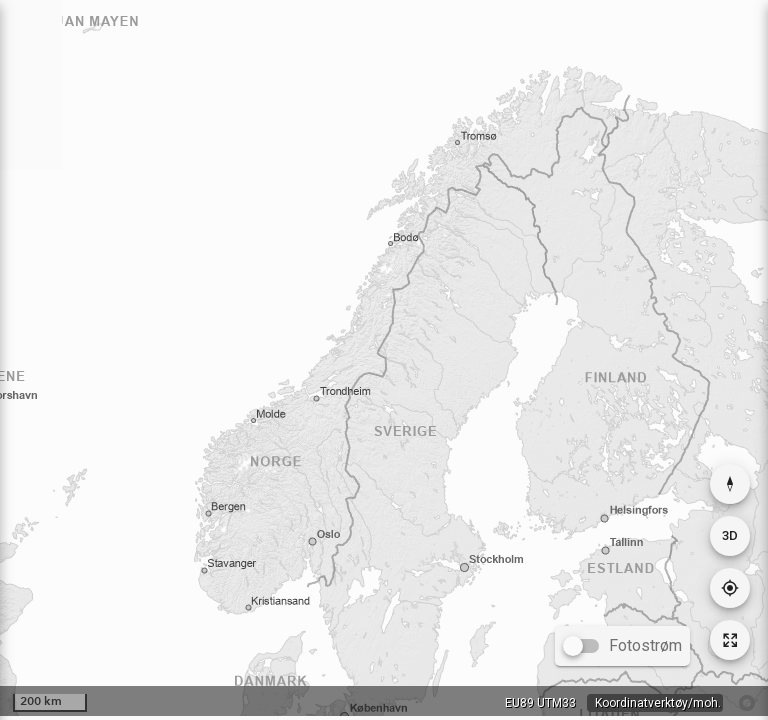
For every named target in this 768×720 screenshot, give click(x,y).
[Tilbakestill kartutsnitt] (730, 640)
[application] (384, 358)
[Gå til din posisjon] (730, 588)
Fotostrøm (645, 645)
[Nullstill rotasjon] (730, 484)
